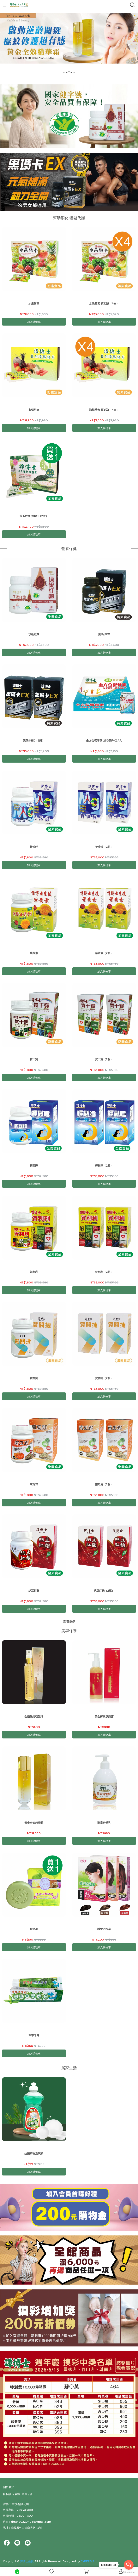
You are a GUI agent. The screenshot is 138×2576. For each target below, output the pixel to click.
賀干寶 (34, 1059)
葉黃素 (34, 953)
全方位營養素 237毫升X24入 (104, 740)
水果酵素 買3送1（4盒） (104, 303)
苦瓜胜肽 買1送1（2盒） (34, 516)
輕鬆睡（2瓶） (104, 1165)
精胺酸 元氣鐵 (11, 2494)
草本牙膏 (33, 2035)
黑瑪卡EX (104, 634)
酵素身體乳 (104, 1822)
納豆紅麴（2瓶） (104, 1590)
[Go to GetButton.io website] (129, 2572)
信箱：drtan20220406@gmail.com (27, 2521)
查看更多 (69, 1621)
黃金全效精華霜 (33, 1822)
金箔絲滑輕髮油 (33, 1716)
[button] (63, 72)
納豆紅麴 (33, 1590)
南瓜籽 (34, 1484)
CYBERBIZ (87, 2561)
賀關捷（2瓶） (104, 1378)
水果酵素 (33, 303)
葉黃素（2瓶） (104, 953)
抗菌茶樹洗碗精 (33, 2153)
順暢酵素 (33, 410)
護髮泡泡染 (104, 1929)
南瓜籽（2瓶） (104, 1484)
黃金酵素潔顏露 (104, 1716)
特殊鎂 (34, 847)
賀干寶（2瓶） (104, 1059)
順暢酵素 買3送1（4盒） (104, 410)
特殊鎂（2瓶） (104, 847)
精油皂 (34, 1929)
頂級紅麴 (33, 634)
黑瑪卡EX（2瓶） (34, 740)
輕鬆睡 (34, 1165)
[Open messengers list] (129, 2565)
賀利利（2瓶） (104, 1272)
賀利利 (34, 1272)
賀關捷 (34, 1378)
